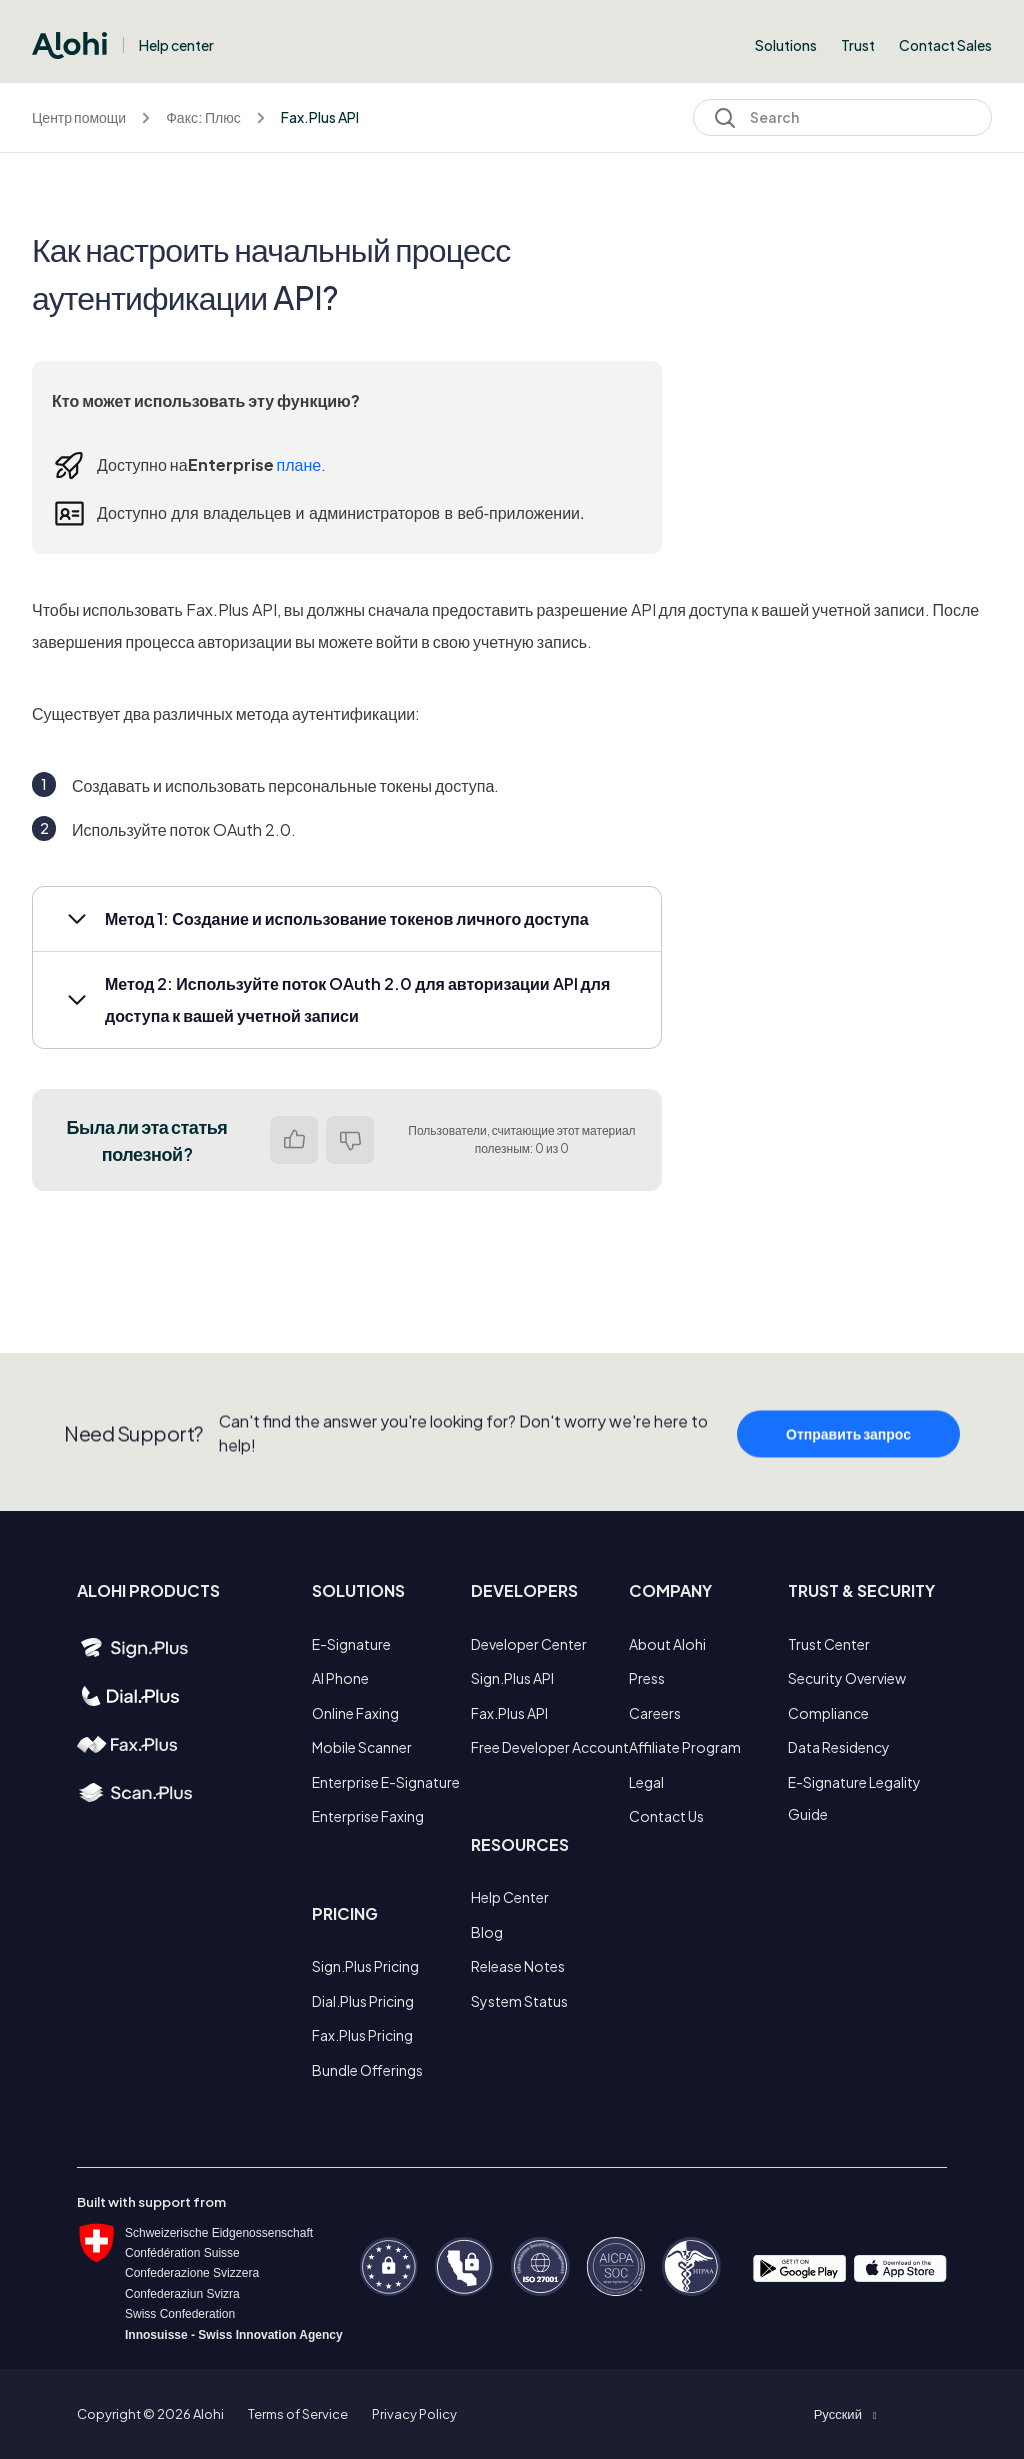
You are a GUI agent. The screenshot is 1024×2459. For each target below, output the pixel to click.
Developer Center (529, 1644)
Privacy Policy (414, 2414)
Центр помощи (79, 117)
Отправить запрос (848, 1474)
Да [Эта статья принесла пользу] (294, 1140)
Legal (646, 1782)
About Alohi (667, 1644)
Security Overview (847, 1678)
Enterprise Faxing (368, 1816)
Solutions (786, 45)
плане (299, 464)
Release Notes (518, 1966)
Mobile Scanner (362, 1747)
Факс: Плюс (203, 117)
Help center (176, 45)
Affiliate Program (685, 1747)
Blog (487, 1932)
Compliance (828, 1713)
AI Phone (340, 1678)
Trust (858, 45)
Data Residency (839, 1747)
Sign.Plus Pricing (365, 1966)
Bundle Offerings (367, 2070)
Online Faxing (355, 1713)
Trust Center (829, 1644)
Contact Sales (945, 45)
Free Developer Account (550, 1747)
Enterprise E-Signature (386, 1782)
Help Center (510, 1897)
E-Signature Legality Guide (854, 1798)
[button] (347, 919)
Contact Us (666, 1816)
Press (647, 1678)
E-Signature (351, 1644)
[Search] (842, 117)
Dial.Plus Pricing (363, 2001)
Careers (655, 1713)
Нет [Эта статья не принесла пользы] (350, 1140)
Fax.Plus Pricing (362, 2035)
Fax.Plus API (320, 117)
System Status (519, 2001)
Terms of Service (298, 2414)
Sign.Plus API (512, 1678)
